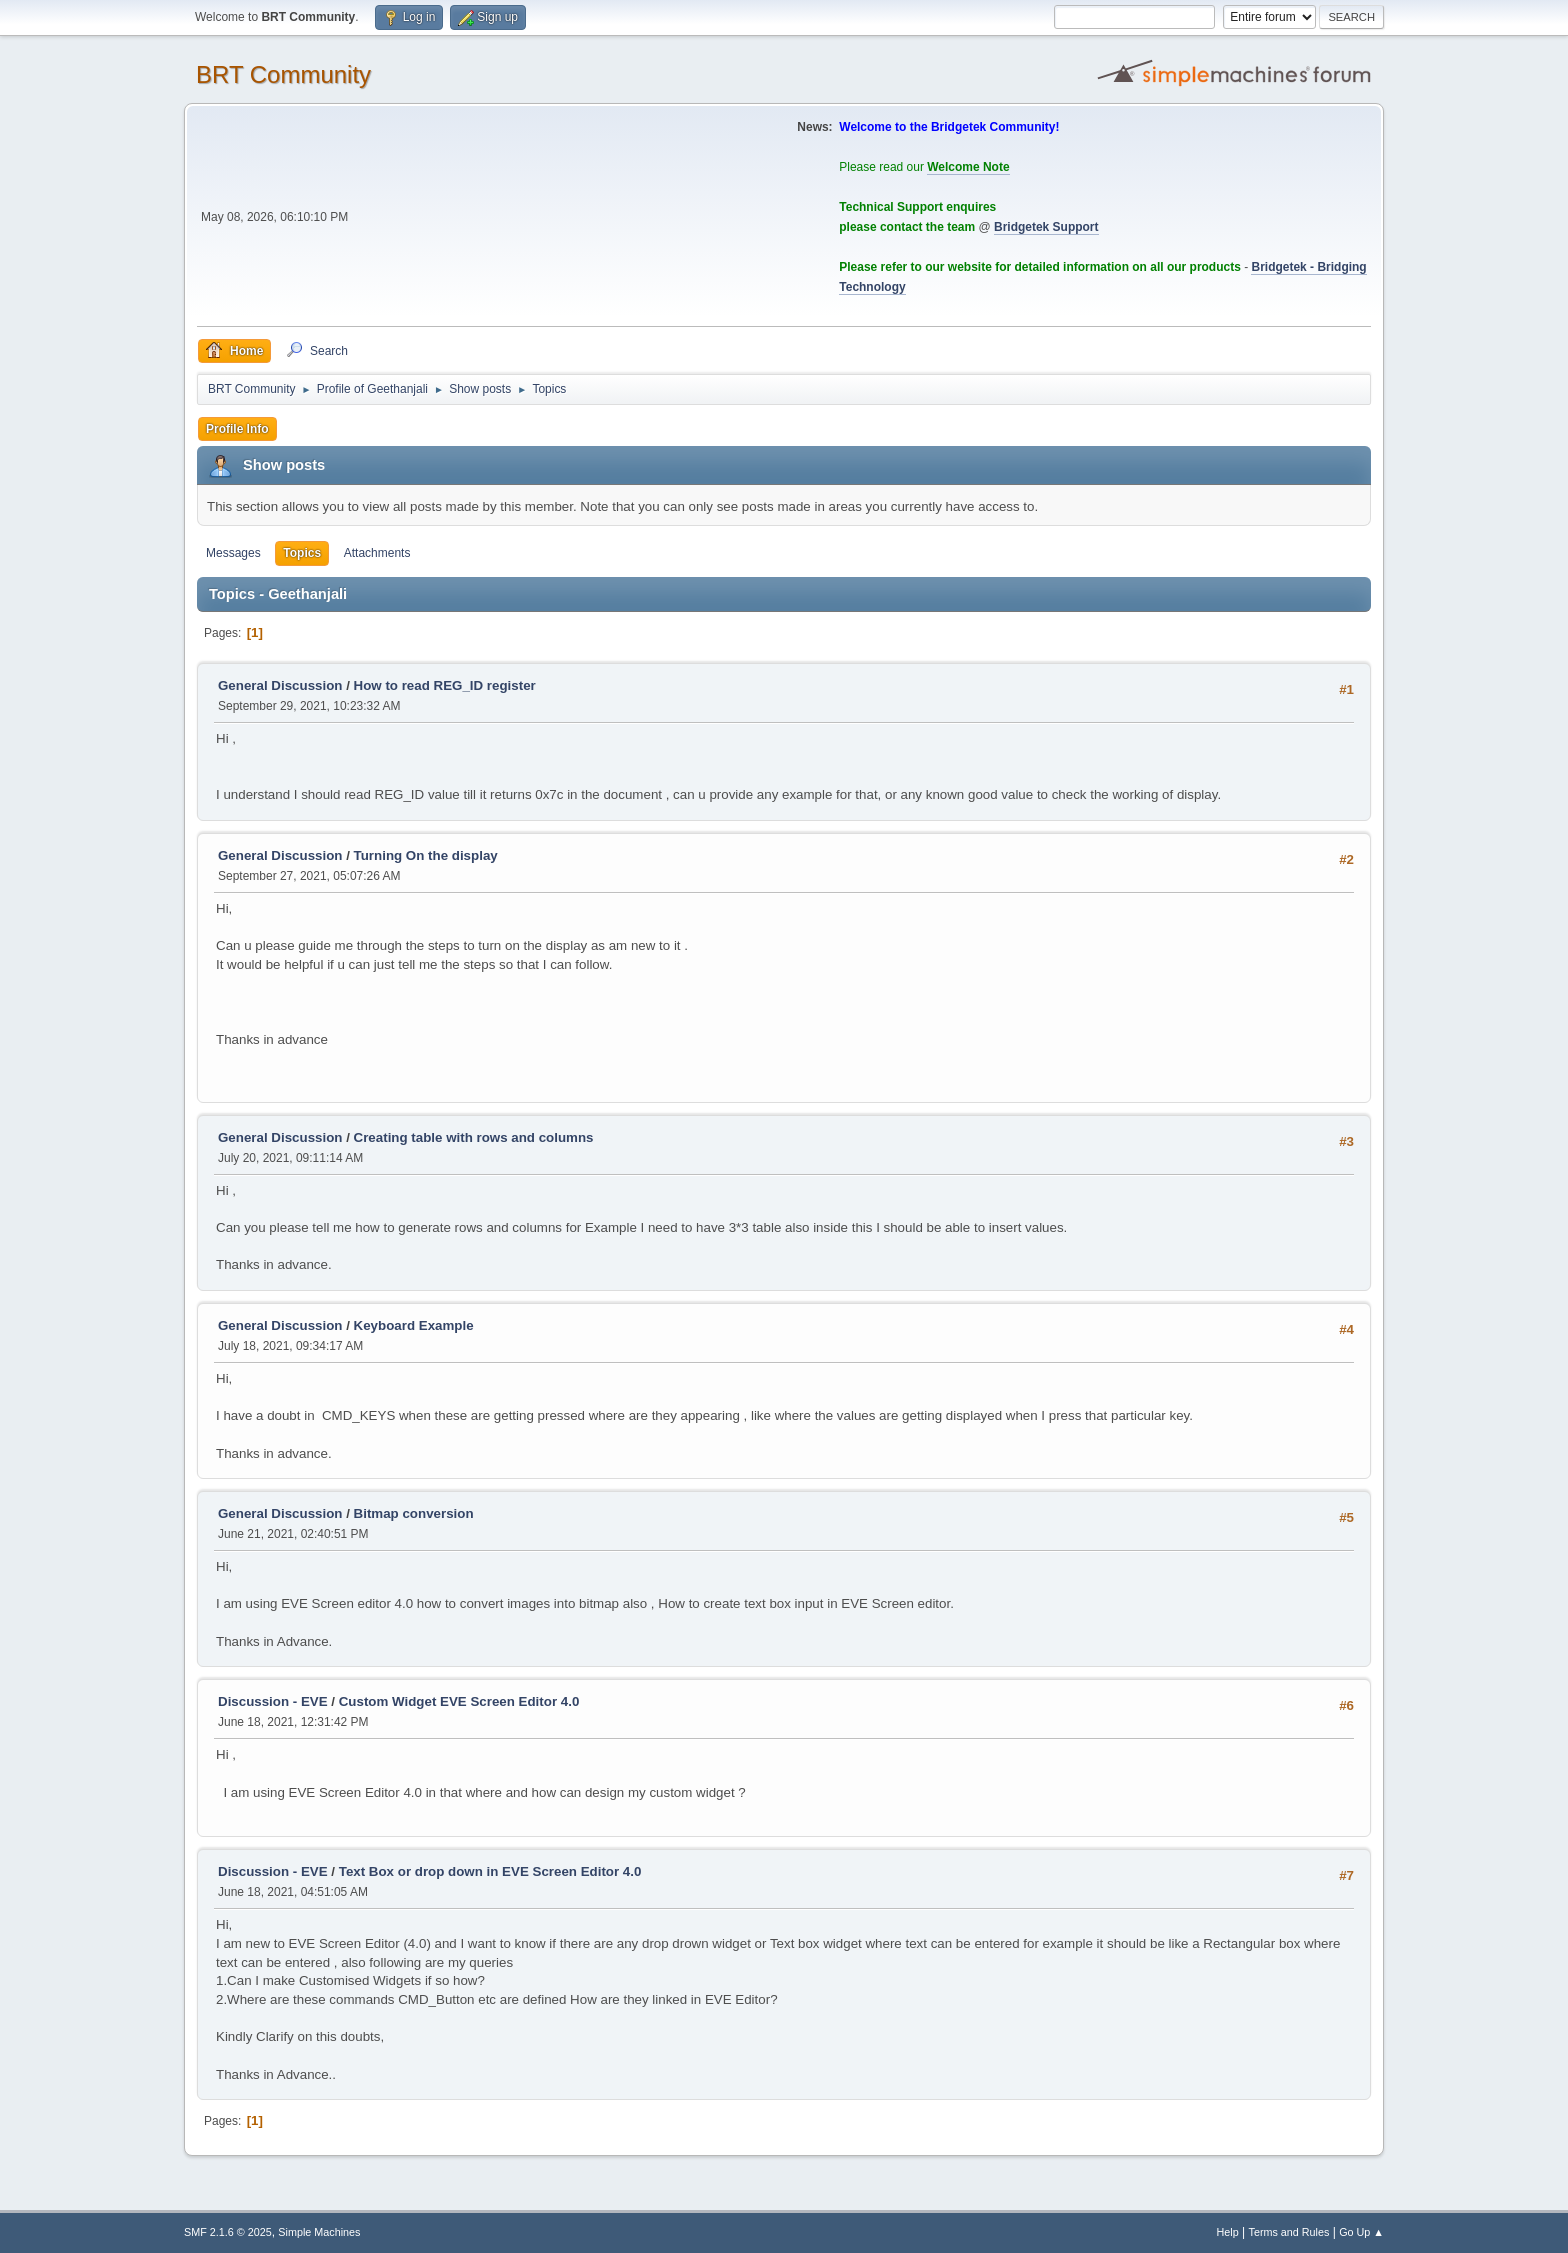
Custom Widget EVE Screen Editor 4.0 (459, 1701)
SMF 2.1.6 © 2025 (228, 2232)
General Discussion (280, 685)
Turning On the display (426, 855)
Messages (233, 553)
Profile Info (237, 429)
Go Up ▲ (1361, 2232)
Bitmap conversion (414, 1513)
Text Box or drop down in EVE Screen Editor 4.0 (490, 1871)
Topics (302, 553)
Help (1228, 2232)
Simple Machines (319, 2232)
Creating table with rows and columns (474, 1137)
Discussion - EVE (273, 1701)
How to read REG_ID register (445, 685)
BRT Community (283, 74)
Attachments (377, 553)
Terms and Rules (1289, 2232)
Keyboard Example (414, 1325)
